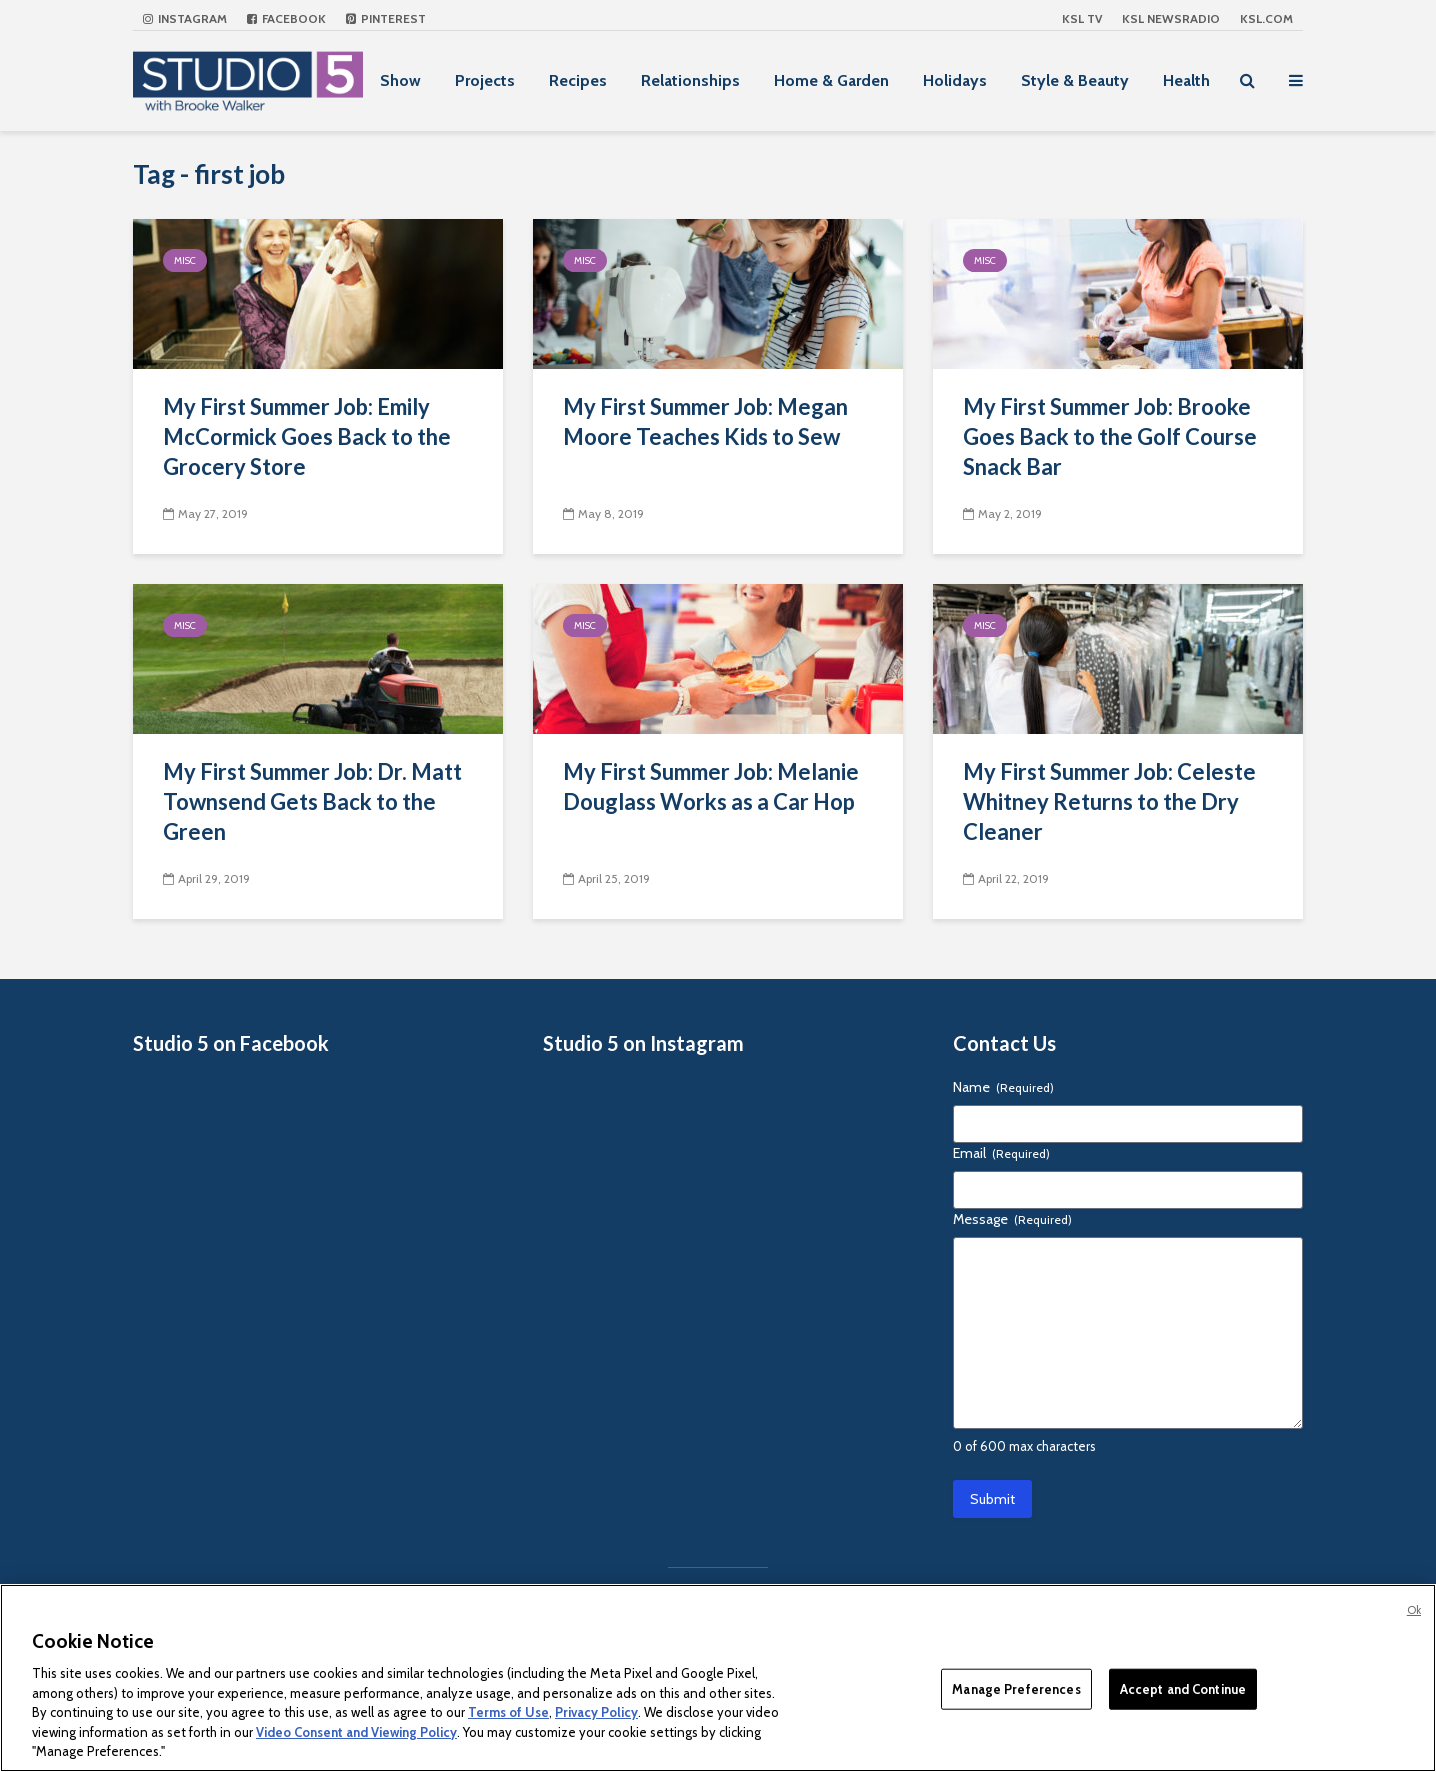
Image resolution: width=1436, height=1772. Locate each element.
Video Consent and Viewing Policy (356, 1732)
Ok (1414, 1610)
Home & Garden (831, 80)
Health (1186, 80)
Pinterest (386, 18)
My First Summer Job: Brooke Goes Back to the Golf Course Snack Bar (1110, 436)
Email (1001, 1153)
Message (1012, 1219)
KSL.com (1266, 18)
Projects (485, 80)
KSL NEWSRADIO (1171, 18)
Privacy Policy (596, 1712)
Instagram (185, 18)
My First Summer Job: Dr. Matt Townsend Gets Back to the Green (312, 801)
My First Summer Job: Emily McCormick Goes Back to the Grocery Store (307, 436)
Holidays (955, 80)
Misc (185, 260)
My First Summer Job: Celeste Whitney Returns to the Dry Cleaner (1109, 801)
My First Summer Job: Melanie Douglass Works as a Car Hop (711, 786)
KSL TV (1082, 18)
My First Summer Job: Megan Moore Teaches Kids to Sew (705, 421)
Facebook (286, 18)
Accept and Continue (1183, 1688)
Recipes (578, 80)
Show (400, 80)
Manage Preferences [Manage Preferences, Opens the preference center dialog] (1016, 1688)
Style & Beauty (1075, 80)
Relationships (690, 80)
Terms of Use (508, 1712)
